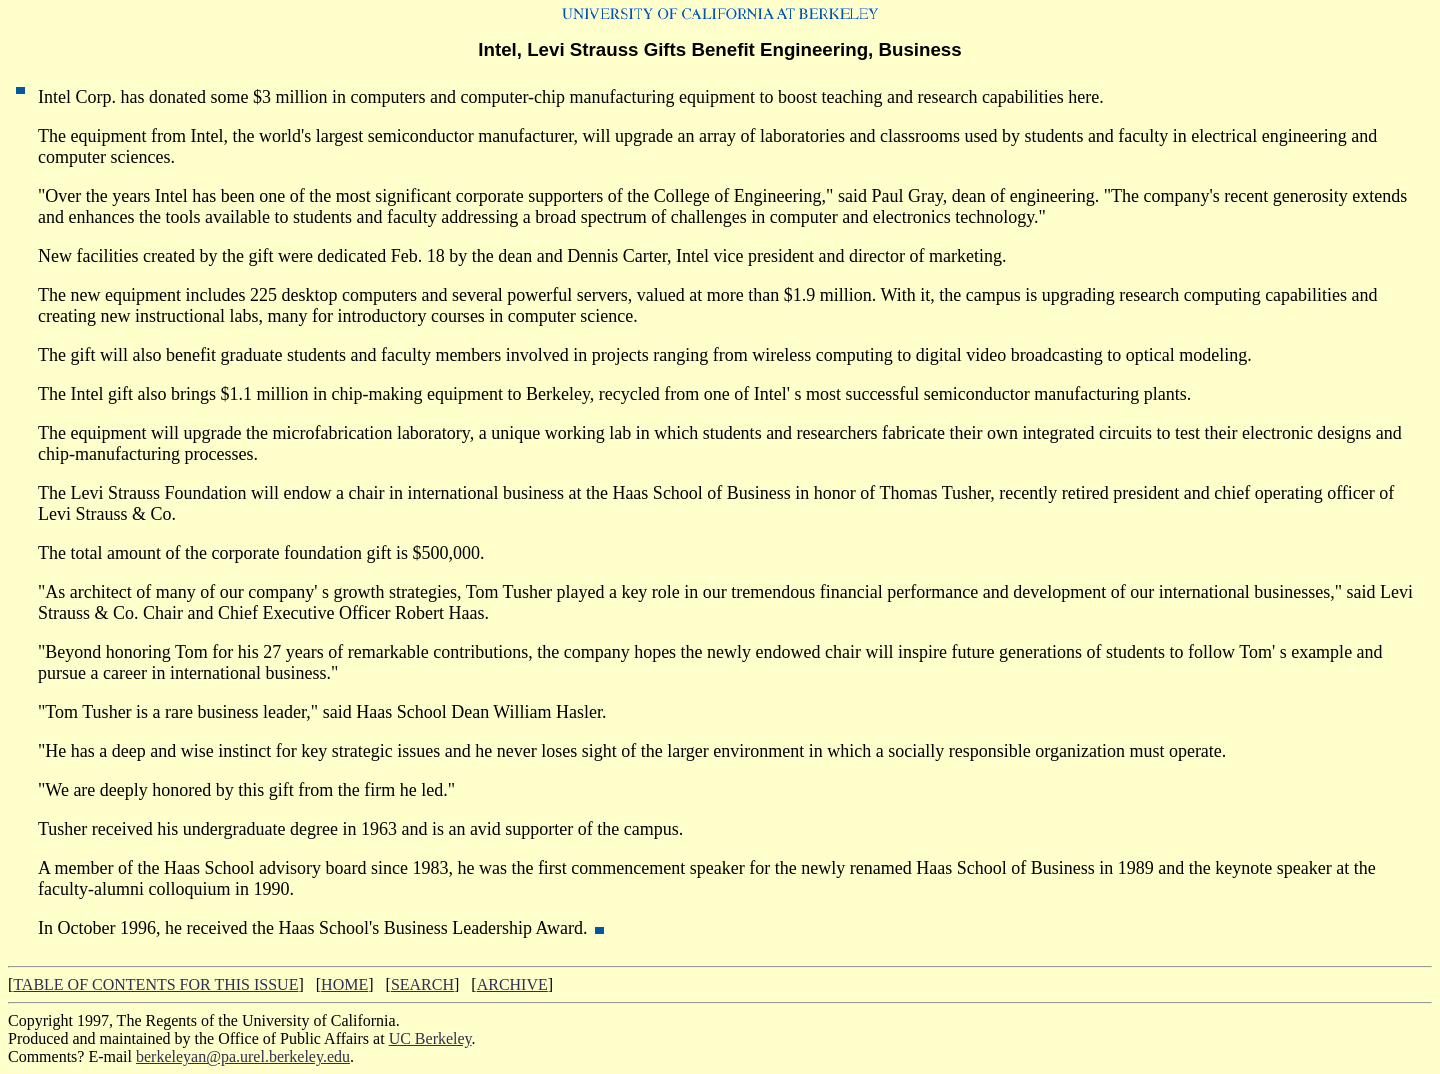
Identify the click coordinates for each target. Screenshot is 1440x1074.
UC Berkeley (430, 1038)
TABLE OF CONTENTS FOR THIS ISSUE (155, 984)
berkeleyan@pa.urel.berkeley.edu (243, 1056)
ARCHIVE (512, 984)
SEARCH (422, 984)
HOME (344, 984)
